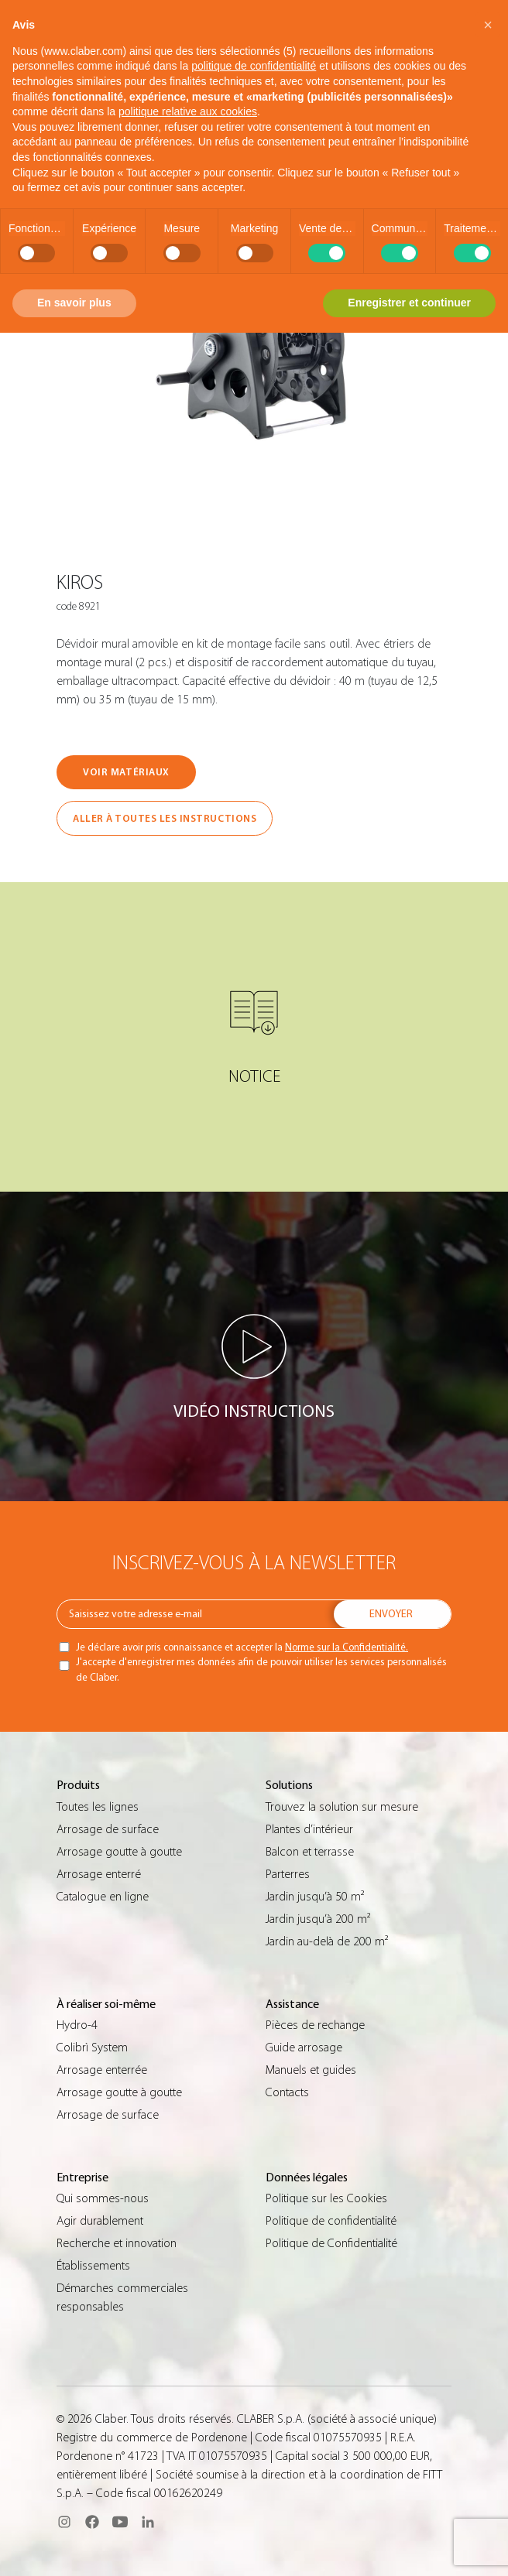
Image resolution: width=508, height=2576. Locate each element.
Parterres (288, 1874)
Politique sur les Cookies (326, 2198)
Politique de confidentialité (331, 2221)
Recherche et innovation (117, 2243)
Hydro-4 (77, 2025)
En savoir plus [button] (74, 302)
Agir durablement (100, 2221)
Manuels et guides (311, 2070)
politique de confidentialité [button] (253, 66)
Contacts (287, 2092)
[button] (487, 24)
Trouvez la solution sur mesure (342, 1807)
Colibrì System (92, 2047)
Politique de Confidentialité (331, 2243)
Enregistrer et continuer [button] (409, 302)
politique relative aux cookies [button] (187, 111)
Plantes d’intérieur (309, 1829)
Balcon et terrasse (310, 1852)
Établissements (93, 2266)
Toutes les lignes (98, 1807)
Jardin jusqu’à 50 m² (315, 1897)
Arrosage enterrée (102, 2070)
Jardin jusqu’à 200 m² (318, 1919)
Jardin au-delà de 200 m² (327, 1941)
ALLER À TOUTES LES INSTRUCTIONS (164, 818)
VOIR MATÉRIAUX (126, 772)
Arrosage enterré (99, 1874)
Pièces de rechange (315, 2025)
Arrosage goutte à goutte (119, 1852)
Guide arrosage (304, 2047)
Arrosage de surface (108, 1829)
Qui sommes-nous (103, 2198)
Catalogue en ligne (103, 1897)
